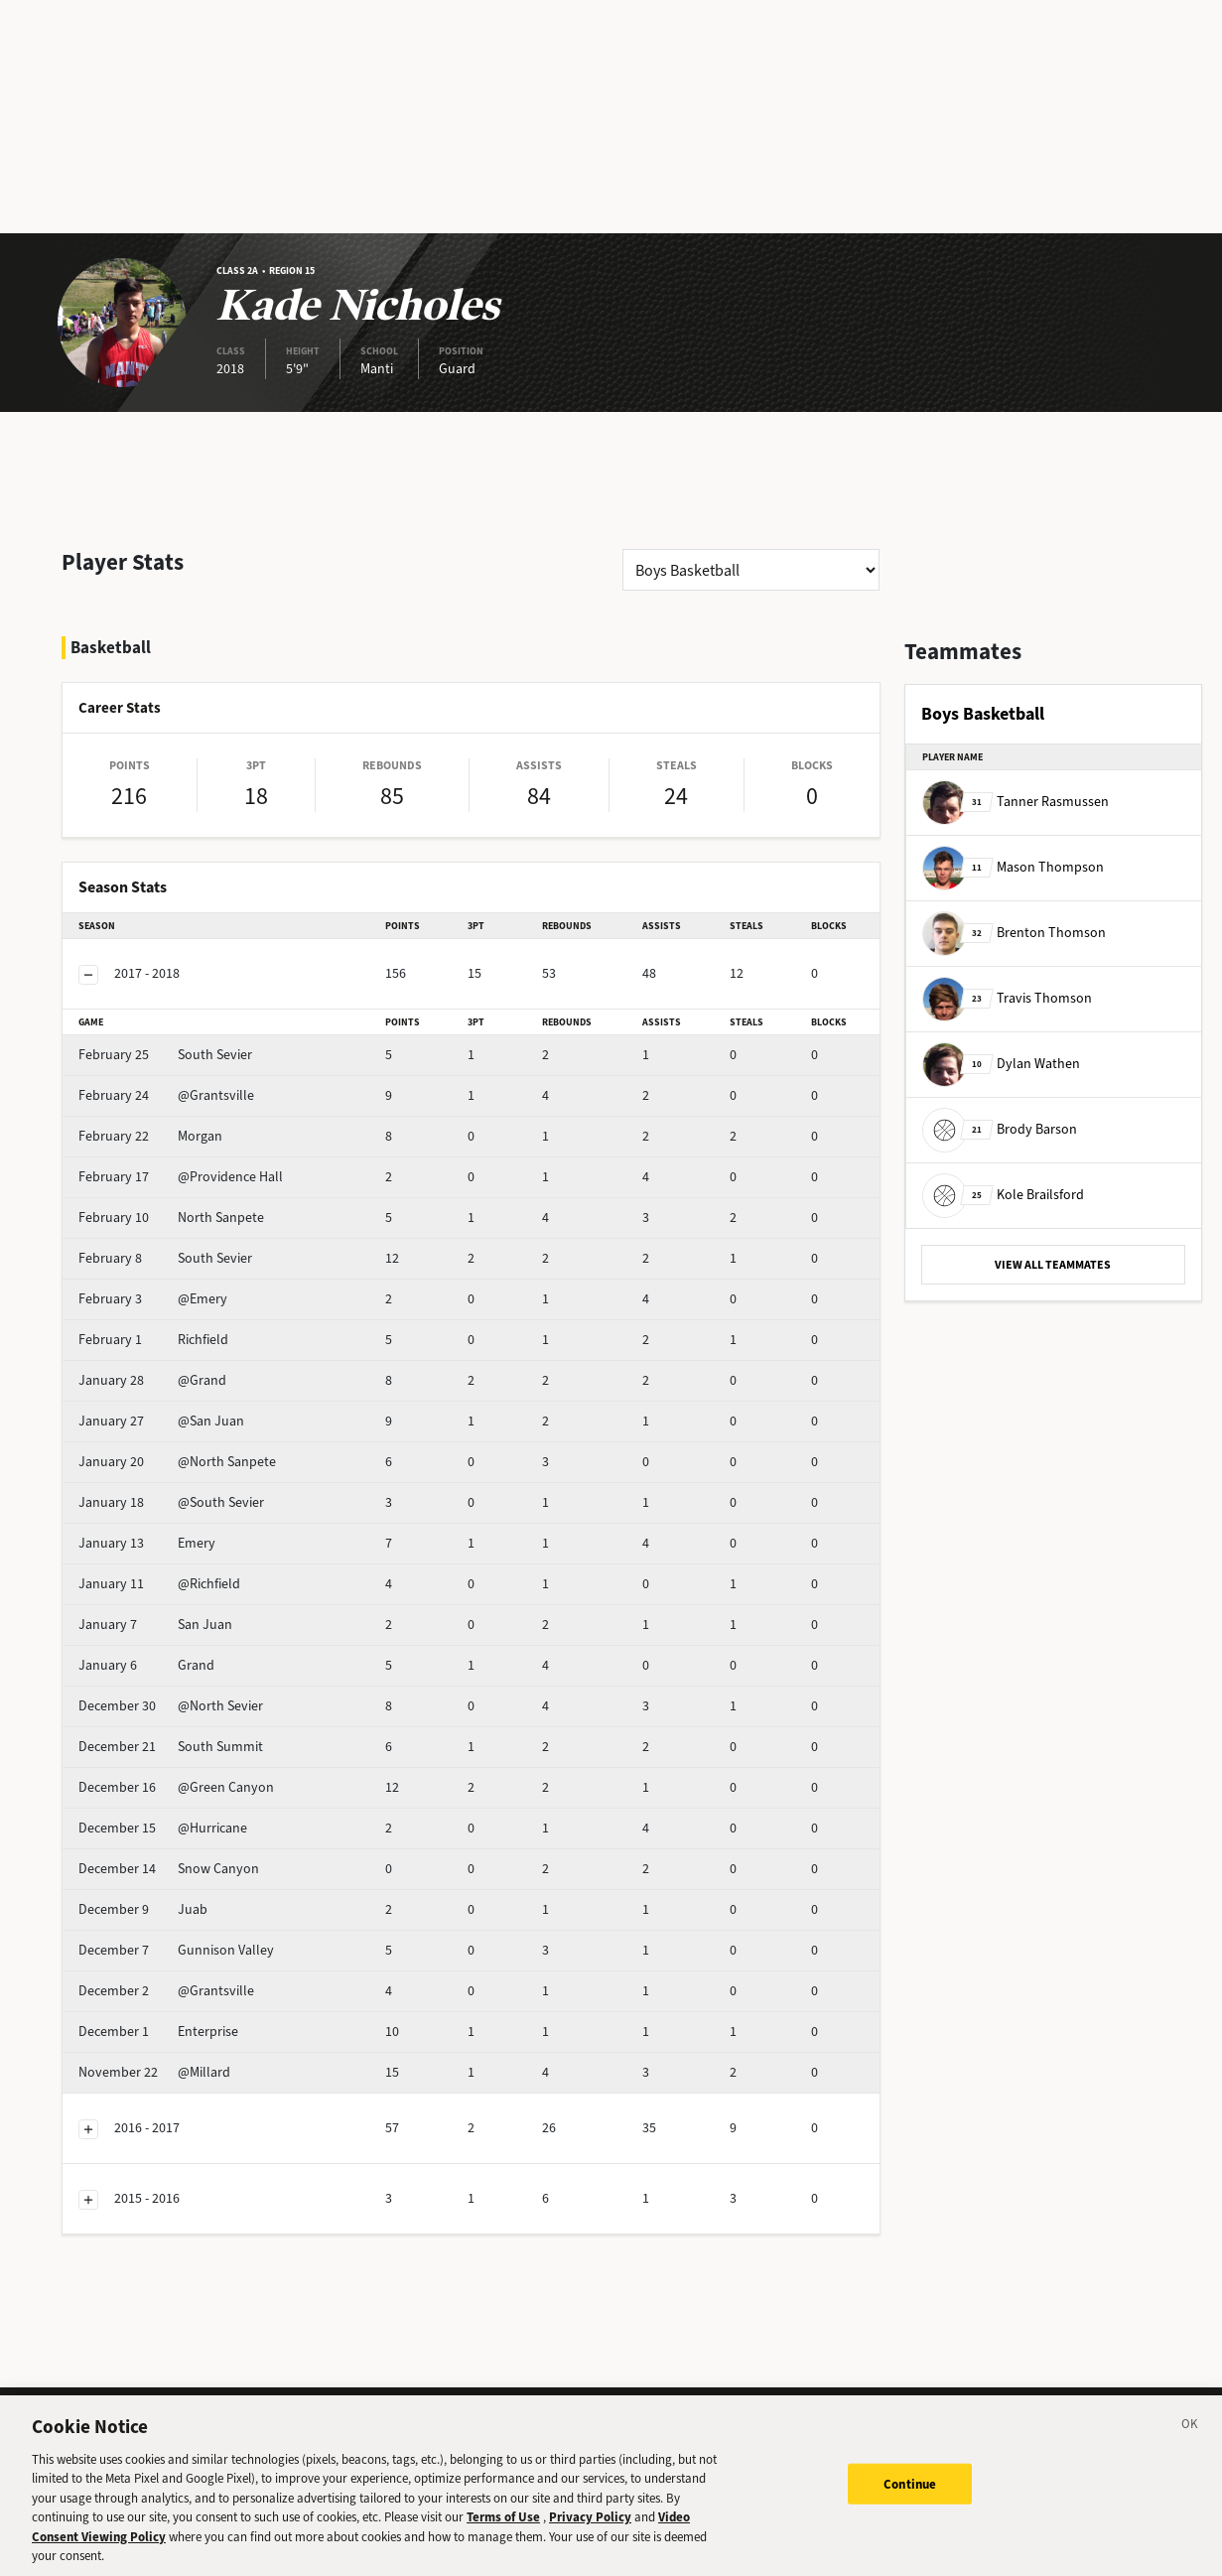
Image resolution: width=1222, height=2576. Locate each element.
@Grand (152, 1380)
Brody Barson (999, 1129)
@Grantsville (166, 1095)
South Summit (170, 1746)
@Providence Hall (180, 1176)
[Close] (1190, 2440)
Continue (909, 2496)
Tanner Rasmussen (1015, 801)
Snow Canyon (168, 1868)
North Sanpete (171, 1217)
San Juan (155, 1624)
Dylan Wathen (1001, 1063)
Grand (146, 1665)
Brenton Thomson (1014, 932)
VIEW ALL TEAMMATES (1053, 1265)
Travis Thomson (1007, 998)
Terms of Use (503, 2529)
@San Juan (161, 1421)
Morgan (150, 1136)
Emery (146, 1543)
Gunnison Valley (176, 1950)
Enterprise (158, 2031)
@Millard (154, 2072)
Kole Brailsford (1003, 1194)
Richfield (153, 1339)
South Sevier (165, 1054)
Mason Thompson (1013, 867)
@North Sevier (170, 1705)
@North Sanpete (177, 1461)
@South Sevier (171, 1502)
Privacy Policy (590, 2529)
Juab (142, 1909)
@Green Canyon (176, 1787)
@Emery (152, 1298)
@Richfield (159, 1583)
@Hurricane (162, 1828)
